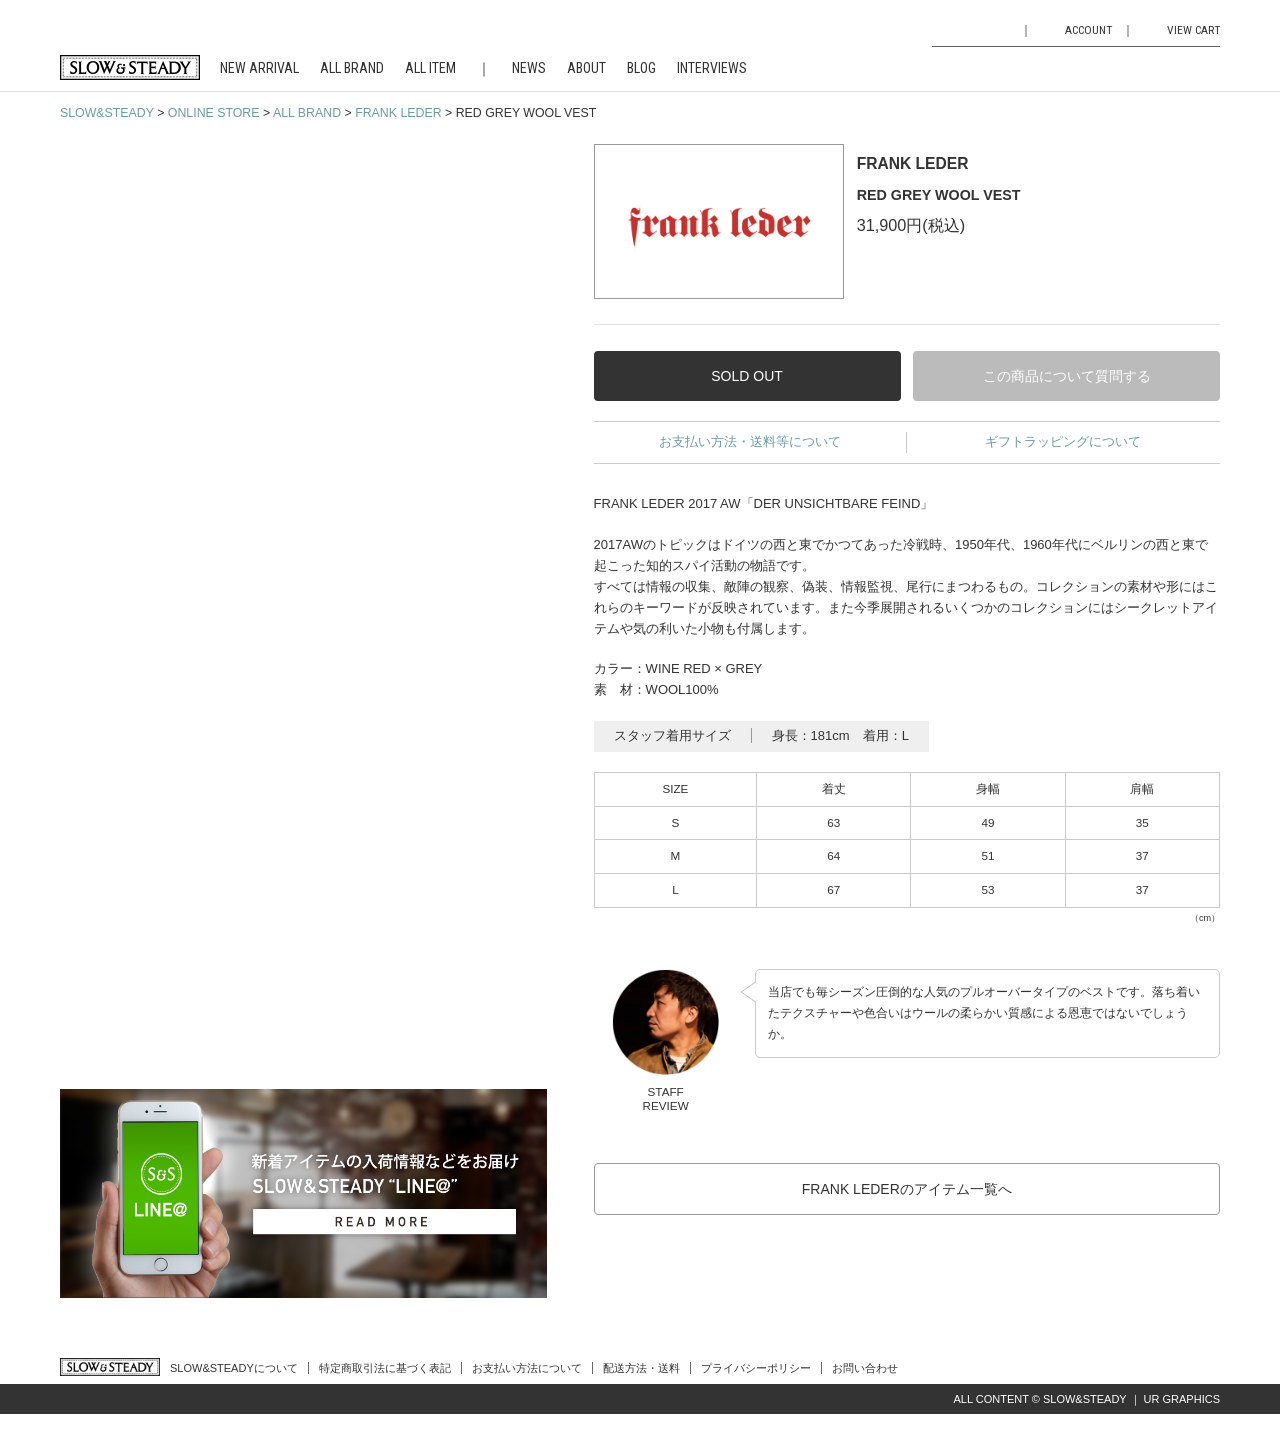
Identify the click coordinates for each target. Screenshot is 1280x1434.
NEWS (529, 68)
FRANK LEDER (398, 113)
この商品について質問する (1067, 376)
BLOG (641, 68)
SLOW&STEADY (107, 113)
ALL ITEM (430, 68)
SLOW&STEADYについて (234, 1368)
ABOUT (586, 68)
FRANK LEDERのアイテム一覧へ (907, 1189)
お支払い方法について (527, 1368)
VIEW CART (1193, 30)
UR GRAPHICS (1182, 1399)
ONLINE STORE (214, 113)
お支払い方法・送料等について (750, 441)
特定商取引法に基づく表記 (385, 1368)
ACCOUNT (1088, 30)
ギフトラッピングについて (1063, 441)
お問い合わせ (865, 1368)
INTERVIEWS (712, 68)
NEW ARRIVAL (259, 68)
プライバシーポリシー (756, 1368)
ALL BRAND (352, 68)
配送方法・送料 (641, 1368)
